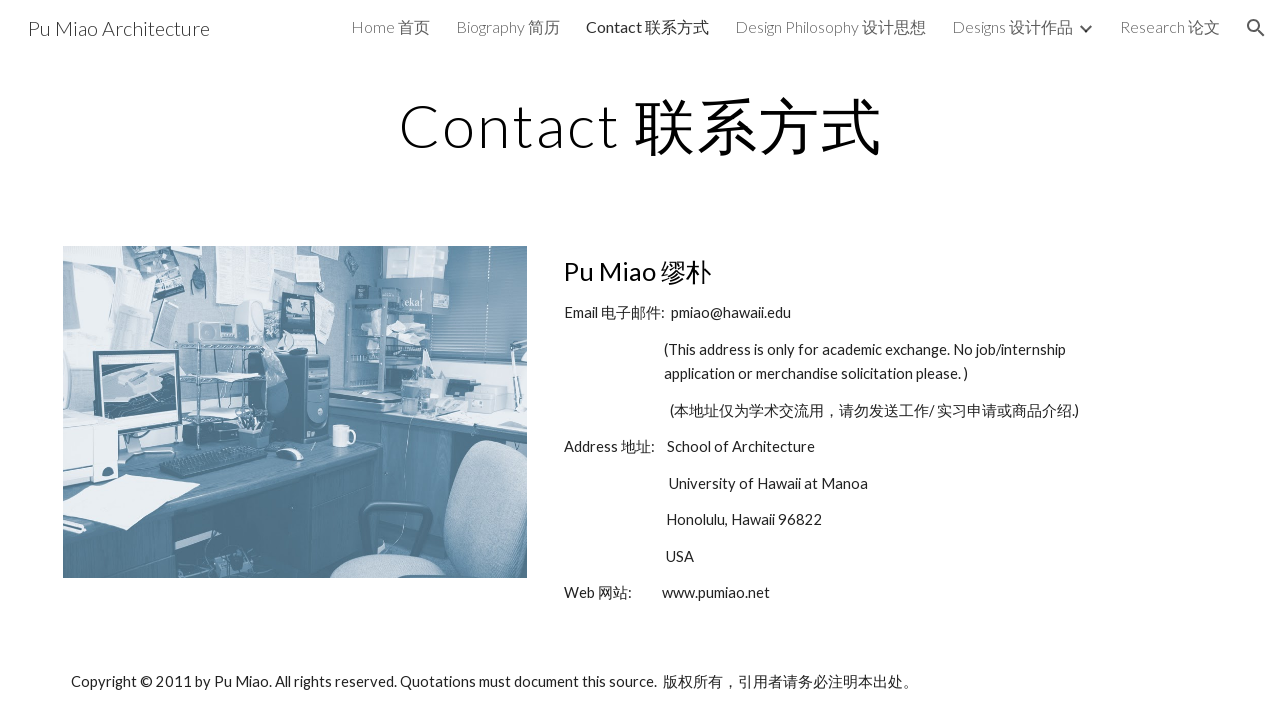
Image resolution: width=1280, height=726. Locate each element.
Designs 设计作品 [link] (1012, 26)
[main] (640, 125)
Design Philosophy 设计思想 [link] (830, 26)
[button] (1256, 28)
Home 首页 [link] (390, 26)
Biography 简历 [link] (508, 26)
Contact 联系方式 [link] (647, 26)
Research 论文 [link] (1170, 26)
